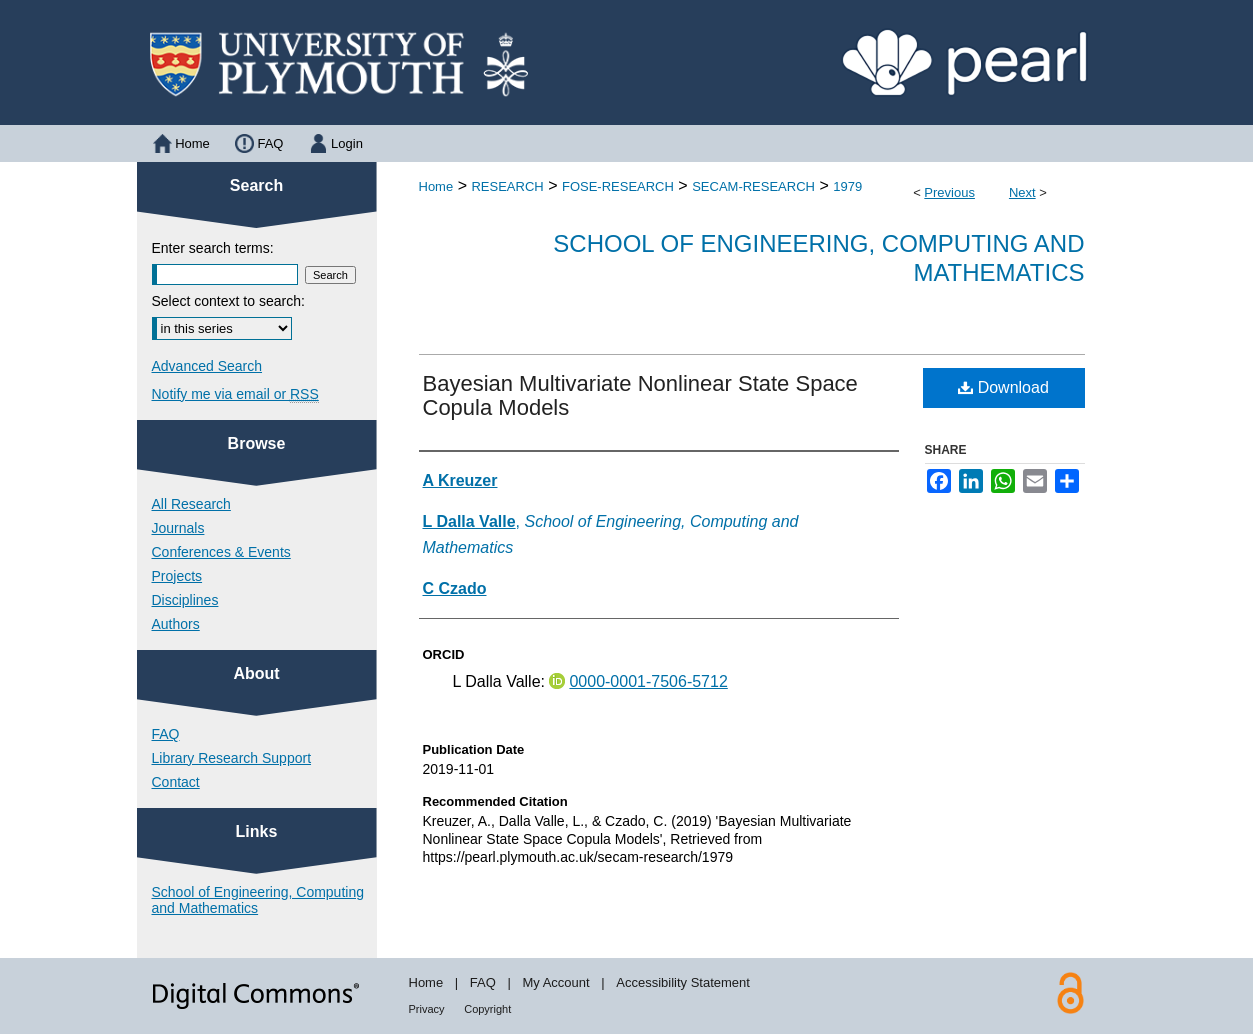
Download (1003, 387)
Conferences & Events (221, 552)
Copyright (487, 1009)
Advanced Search (207, 366)
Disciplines (185, 600)
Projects (177, 576)
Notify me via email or (235, 394)
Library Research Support (232, 758)
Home (436, 186)
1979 (847, 186)
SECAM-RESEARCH (753, 186)
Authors (176, 624)
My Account (555, 982)
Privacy (427, 1009)
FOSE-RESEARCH (618, 186)
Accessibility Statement (683, 982)
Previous (949, 192)
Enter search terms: (213, 248)
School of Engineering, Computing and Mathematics (258, 900)
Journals (178, 528)
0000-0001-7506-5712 (648, 681)
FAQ (166, 734)
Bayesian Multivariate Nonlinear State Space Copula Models (640, 395)
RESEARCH (507, 186)
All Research (191, 504)
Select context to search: (228, 301)
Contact (176, 782)
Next (1022, 192)
